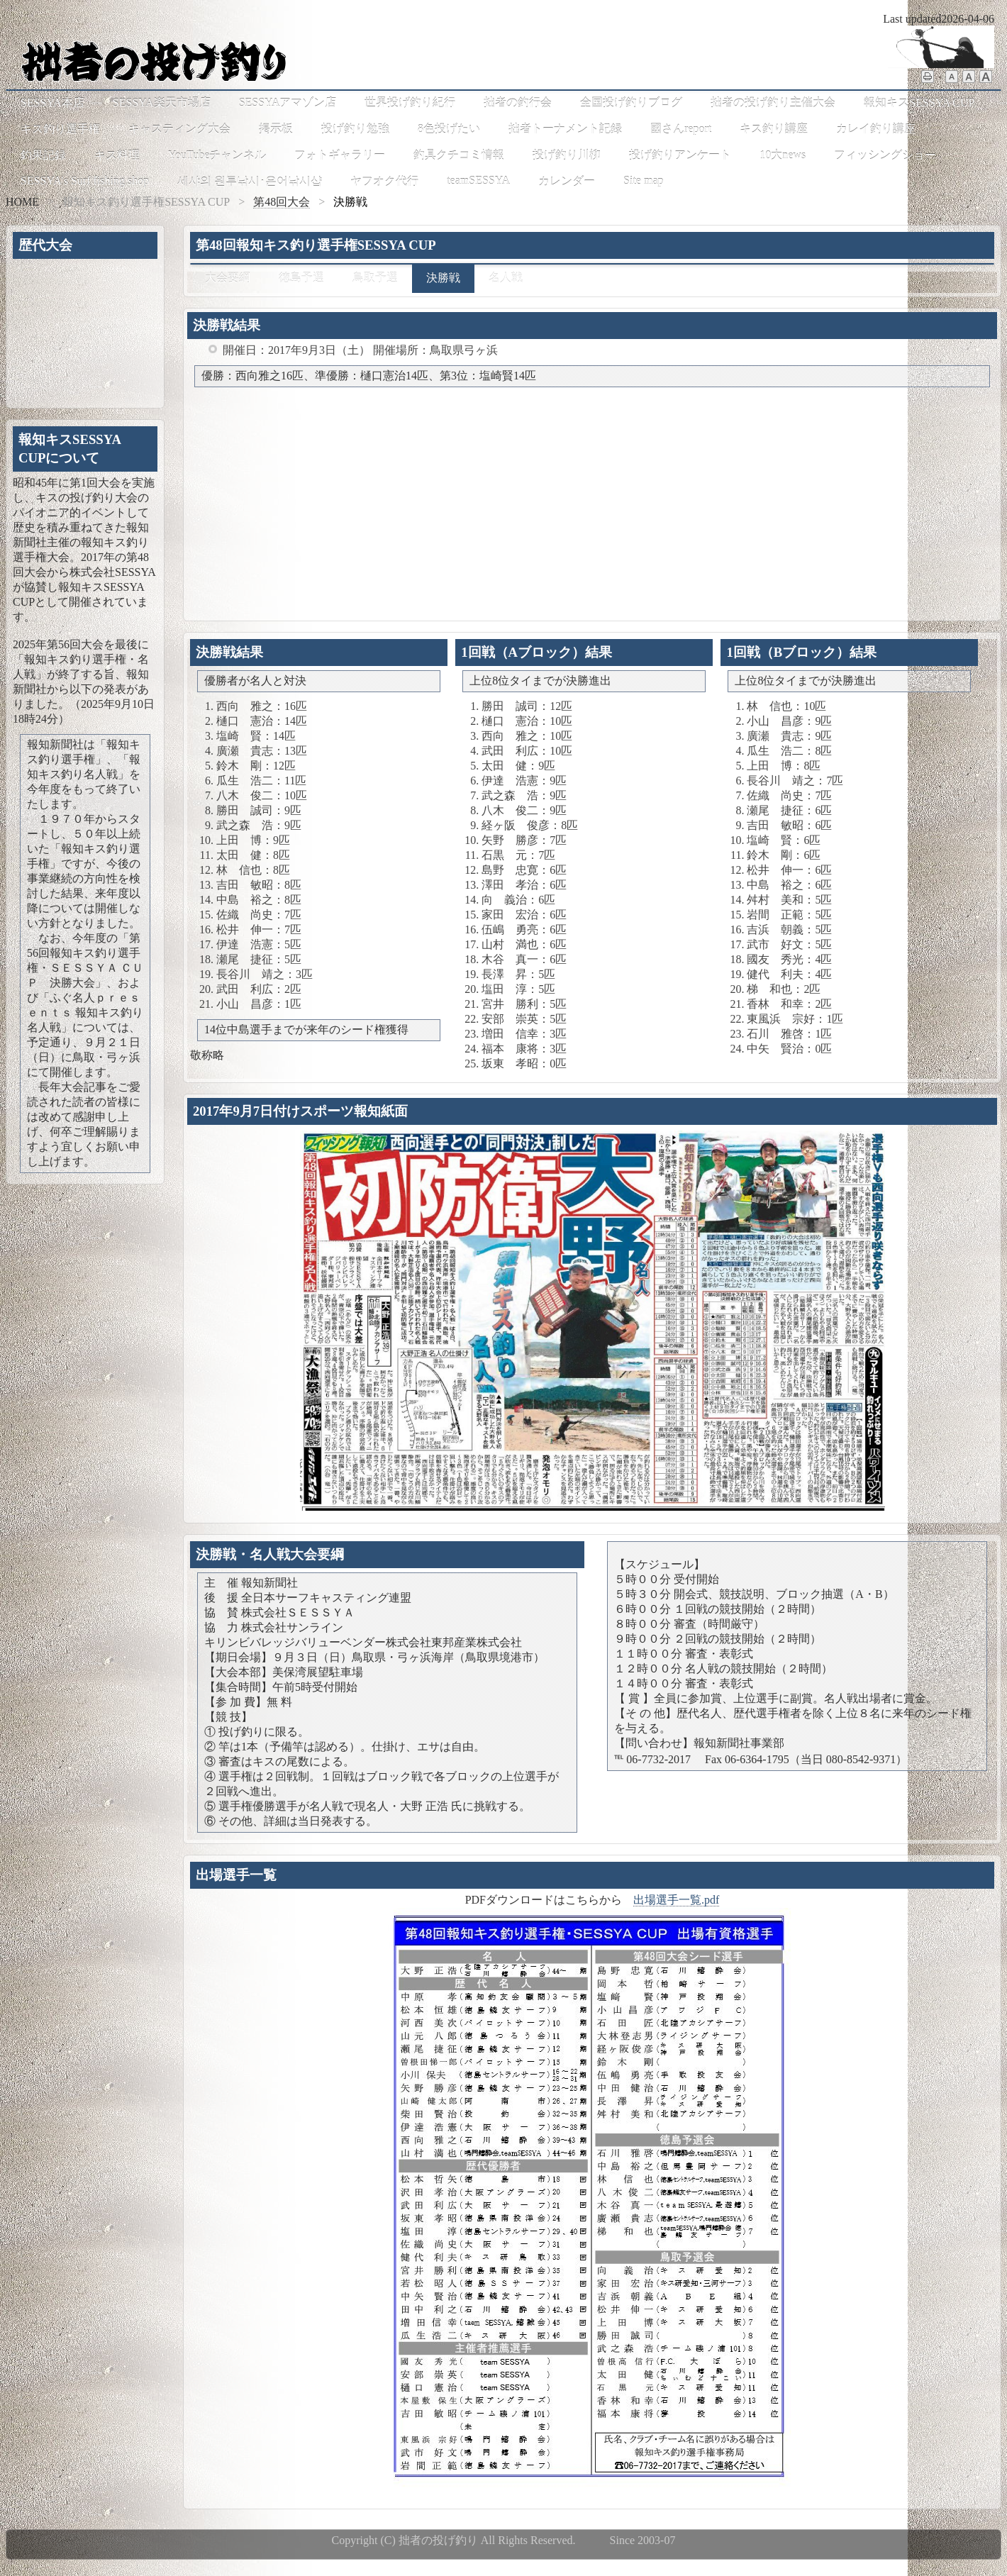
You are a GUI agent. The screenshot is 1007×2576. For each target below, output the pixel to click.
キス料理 (117, 155)
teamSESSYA (478, 180)
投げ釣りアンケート (680, 155)
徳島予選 (301, 278)
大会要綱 (227, 278)
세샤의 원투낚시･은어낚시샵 (249, 181)
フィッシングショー (885, 155)
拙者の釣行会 (518, 102)
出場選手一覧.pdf (676, 1900)
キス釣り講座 (774, 129)
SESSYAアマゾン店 (288, 102)
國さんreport (680, 129)
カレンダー (566, 181)
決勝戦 (443, 278)
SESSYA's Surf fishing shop (85, 180)
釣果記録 (43, 155)
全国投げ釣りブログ (631, 102)
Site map (643, 180)
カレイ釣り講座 (876, 129)
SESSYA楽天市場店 (162, 102)
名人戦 (506, 278)
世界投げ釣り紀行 (410, 102)
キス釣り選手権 (60, 129)
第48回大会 (281, 202)
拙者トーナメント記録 (565, 129)
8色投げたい (449, 129)
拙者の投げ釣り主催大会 (773, 102)
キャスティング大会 (179, 129)
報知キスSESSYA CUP (919, 102)
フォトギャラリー (339, 155)
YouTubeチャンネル (217, 155)
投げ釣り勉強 (355, 129)
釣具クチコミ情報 (458, 155)
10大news (783, 155)
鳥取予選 (375, 278)
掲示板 (276, 129)
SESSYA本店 (52, 102)
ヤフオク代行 (384, 181)
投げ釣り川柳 (567, 155)
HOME (22, 202)
